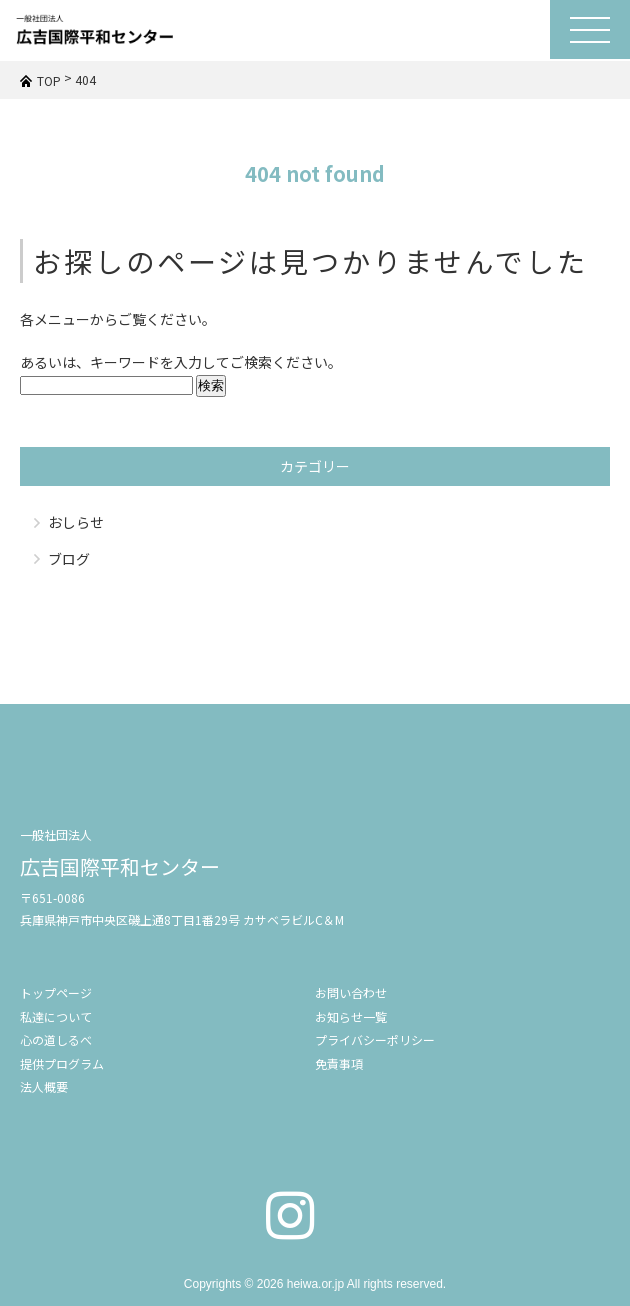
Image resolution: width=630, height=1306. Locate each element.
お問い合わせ (351, 992)
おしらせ (76, 522)
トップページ (56, 992)
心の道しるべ (56, 1039)
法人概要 (44, 1086)
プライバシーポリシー (375, 1039)
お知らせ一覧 (351, 1016)
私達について (56, 1016)
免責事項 (339, 1063)
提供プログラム (62, 1063)
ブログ (69, 559)
